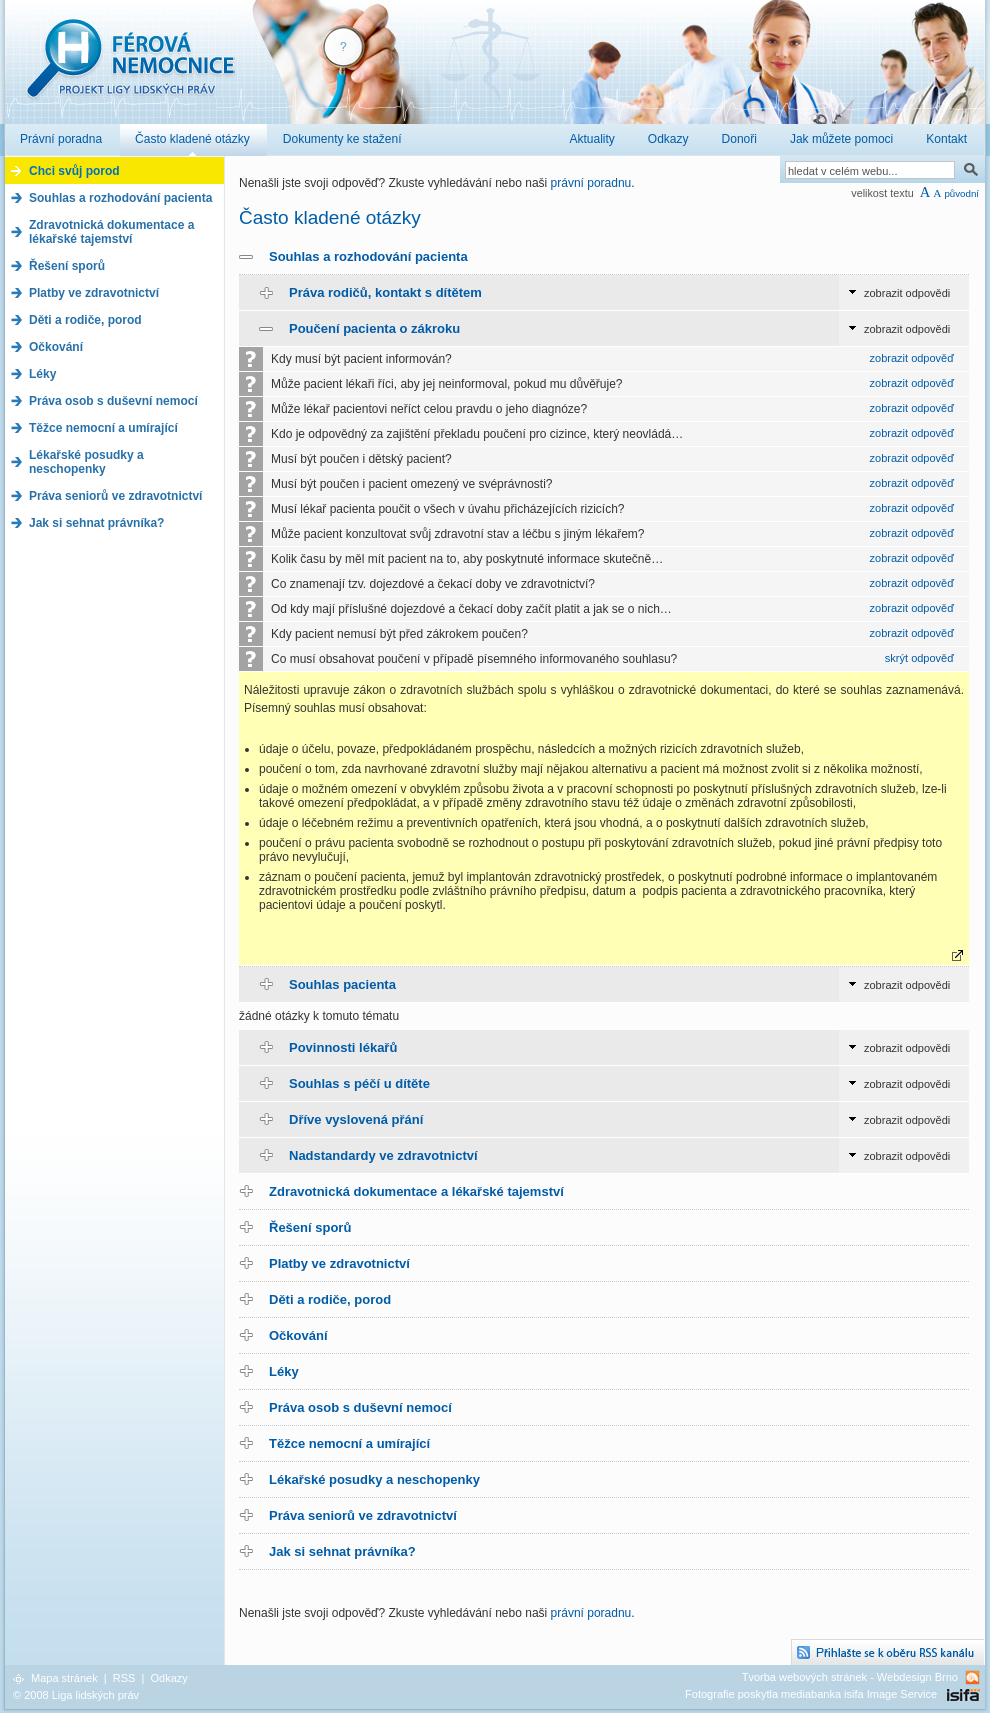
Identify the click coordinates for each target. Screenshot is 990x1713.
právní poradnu (591, 183)
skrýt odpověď (919, 658)
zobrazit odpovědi (907, 293)
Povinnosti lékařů (343, 1047)
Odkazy (168, 1678)
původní (961, 193)
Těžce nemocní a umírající (349, 1443)
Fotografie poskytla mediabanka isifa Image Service (811, 1694)
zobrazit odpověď (912, 358)
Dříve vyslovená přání (356, 1119)
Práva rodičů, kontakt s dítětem (385, 292)
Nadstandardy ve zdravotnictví (383, 1155)
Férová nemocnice (130, 68)
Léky (284, 1371)
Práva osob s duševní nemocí (360, 1407)
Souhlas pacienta (342, 984)
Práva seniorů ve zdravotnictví (363, 1515)
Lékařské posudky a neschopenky (374, 1479)
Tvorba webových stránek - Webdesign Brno (850, 1677)
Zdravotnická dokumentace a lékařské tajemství (416, 1191)
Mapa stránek (64, 1678)
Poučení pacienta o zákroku (374, 328)
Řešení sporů (310, 1227)
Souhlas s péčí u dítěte (359, 1083)
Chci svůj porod (74, 171)
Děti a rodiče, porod (330, 1299)
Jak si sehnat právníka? (342, 1551)
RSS (124, 1678)
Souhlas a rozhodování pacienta (368, 256)
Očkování (298, 1335)
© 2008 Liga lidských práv (76, 1695)
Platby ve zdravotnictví (339, 1263)
